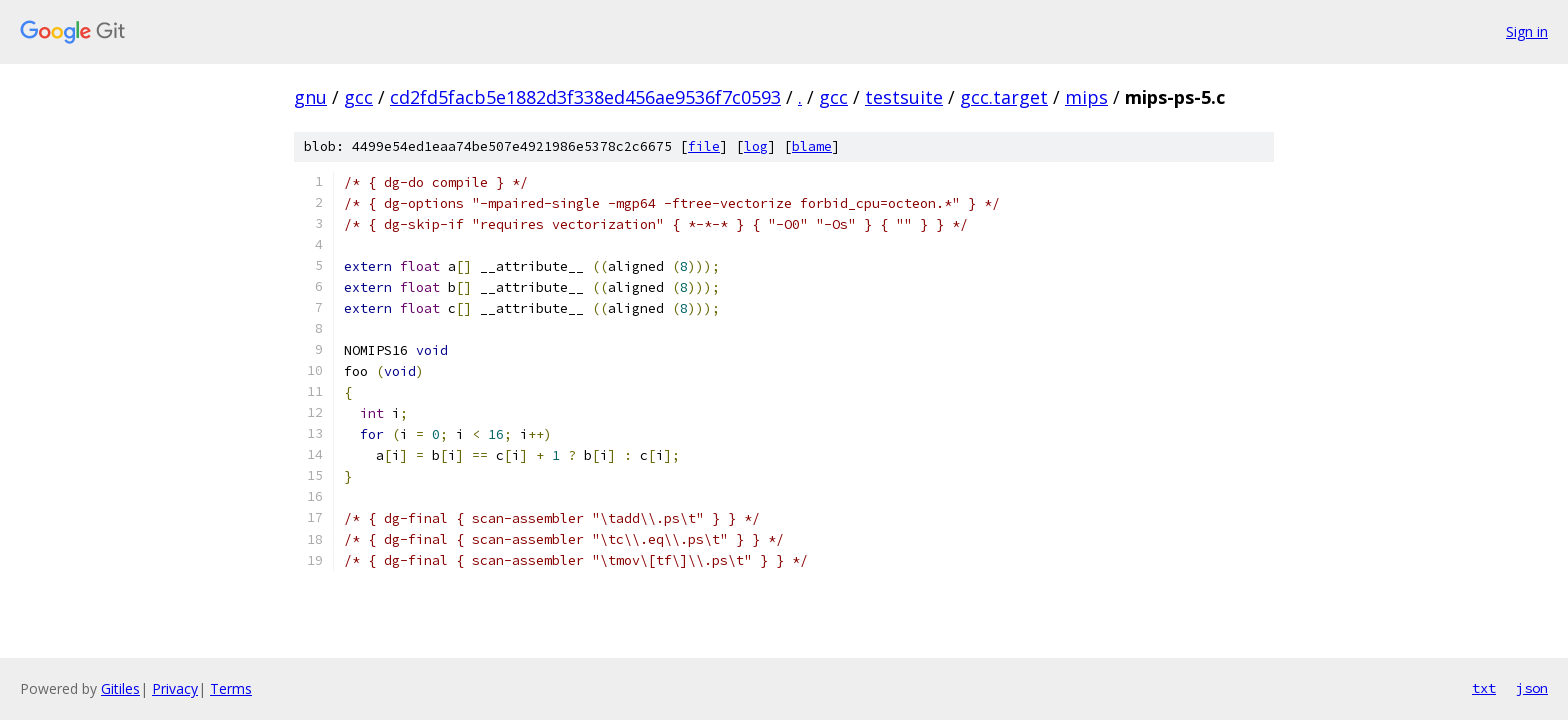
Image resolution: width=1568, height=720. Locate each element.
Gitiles (120, 688)
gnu (310, 97)
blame (812, 146)
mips (1086, 97)
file (704, 146)
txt (1484, 688)
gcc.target (1004, 97)
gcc (358, 97)
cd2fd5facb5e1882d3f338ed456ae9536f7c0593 (585, 97)
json (1532, 688)
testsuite (904, 97)
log (756, 146)
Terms (231, 688)
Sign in (1527, 31)
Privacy (175, 688)
